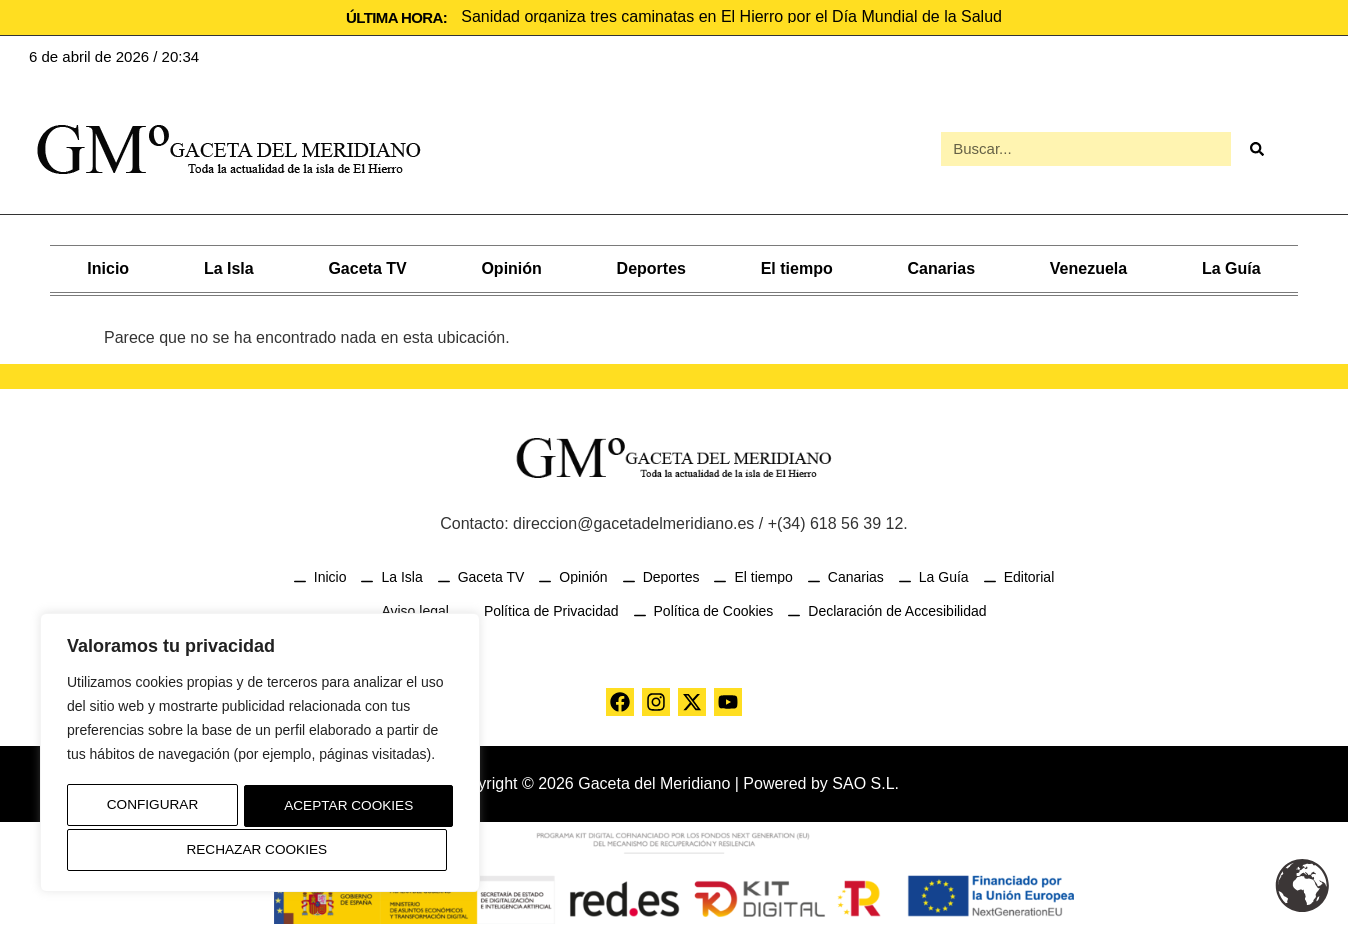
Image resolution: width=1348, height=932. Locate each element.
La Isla (229, 266)
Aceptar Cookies (260, 850)
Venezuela (1088, 266)
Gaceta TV (367, 266)
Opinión (511, 266)
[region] (260, 755)
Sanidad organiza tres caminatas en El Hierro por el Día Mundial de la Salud (731, 16)
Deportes (651, 266)
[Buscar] (1256, 148)
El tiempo (797, 266)
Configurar (147, 808)
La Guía (1231, 266)
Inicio (108, 266)
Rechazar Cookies (340, 808)
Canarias (941, 266)
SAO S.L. (865, 781)
